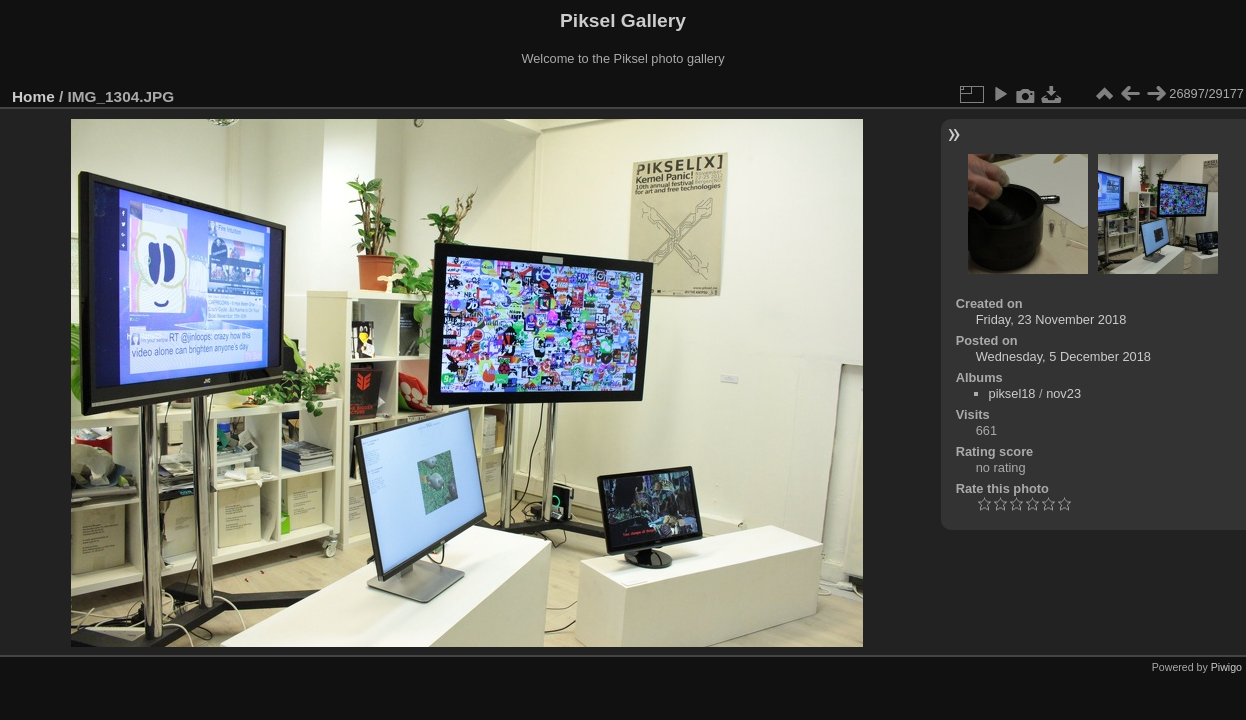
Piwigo (1226, 667)
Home (33, 96)
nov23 (1063, 393)
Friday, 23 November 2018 (1051, 319)
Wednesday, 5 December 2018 (1063, 356)
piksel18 (1012, 393)
